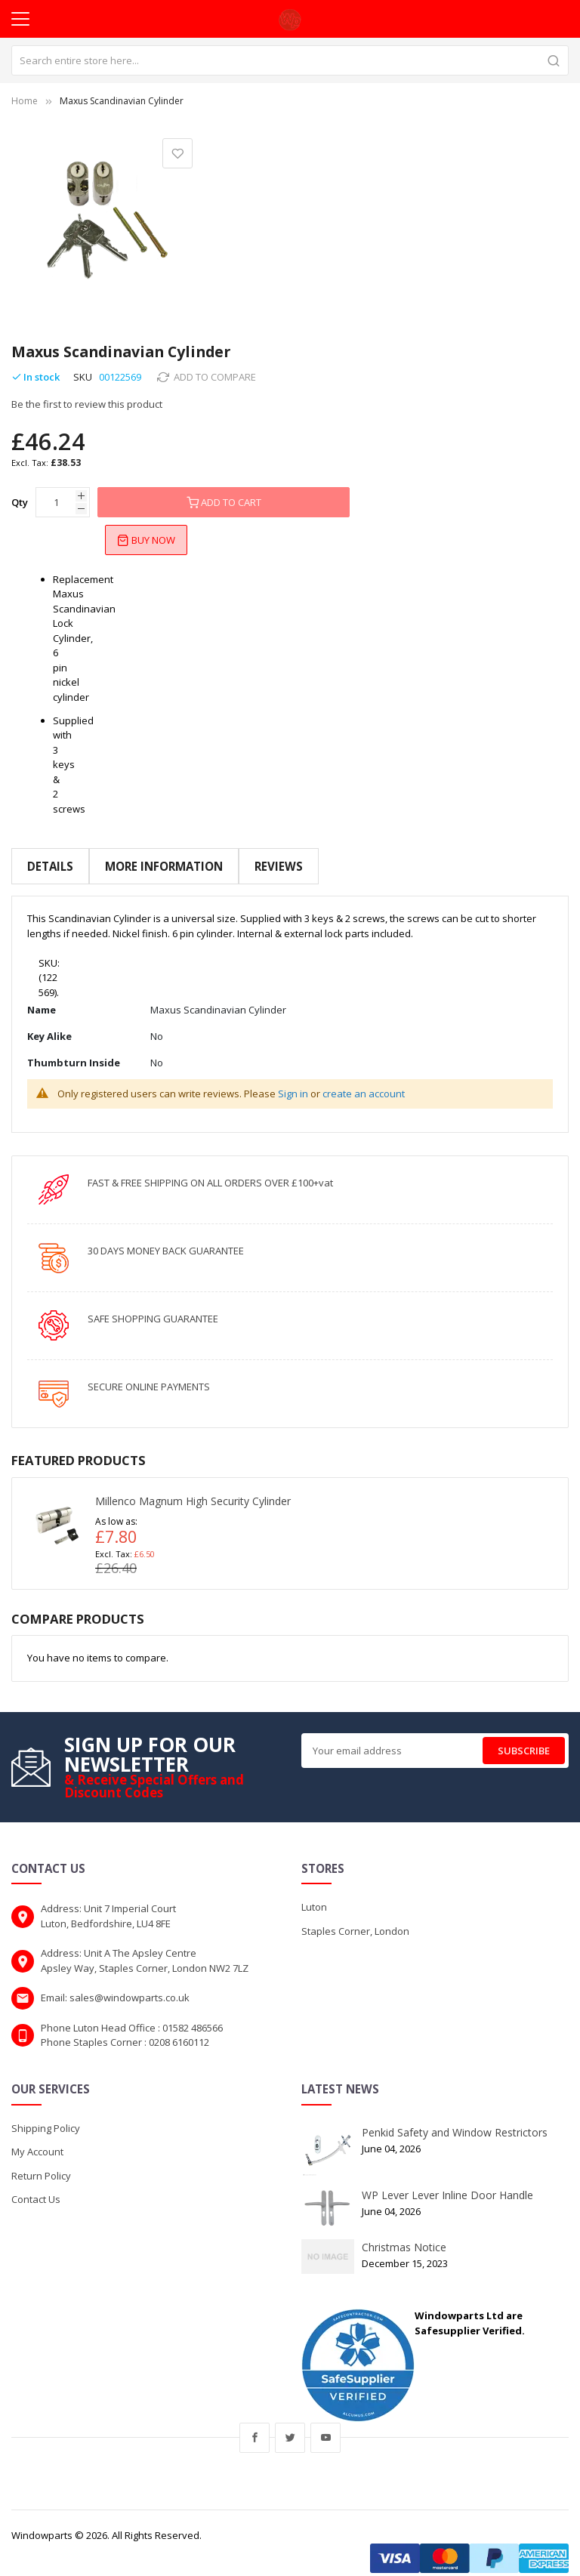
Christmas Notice (404, 2235)
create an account (363, 1081)
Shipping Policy (45, 2116)
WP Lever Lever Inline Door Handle (447, 2183)
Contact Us (35, 2187)
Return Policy (41, 2163)
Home (24, 100)
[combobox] (290, 60)
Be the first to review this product (86, 404)
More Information (163, 866)
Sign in (293, 1081)
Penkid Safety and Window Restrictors (455, 2120)
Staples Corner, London (355, 1919)
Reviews (277, 866)
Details (50, 866)
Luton (314, 1895)
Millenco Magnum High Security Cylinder (193, 1489)
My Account (37, 2139)
